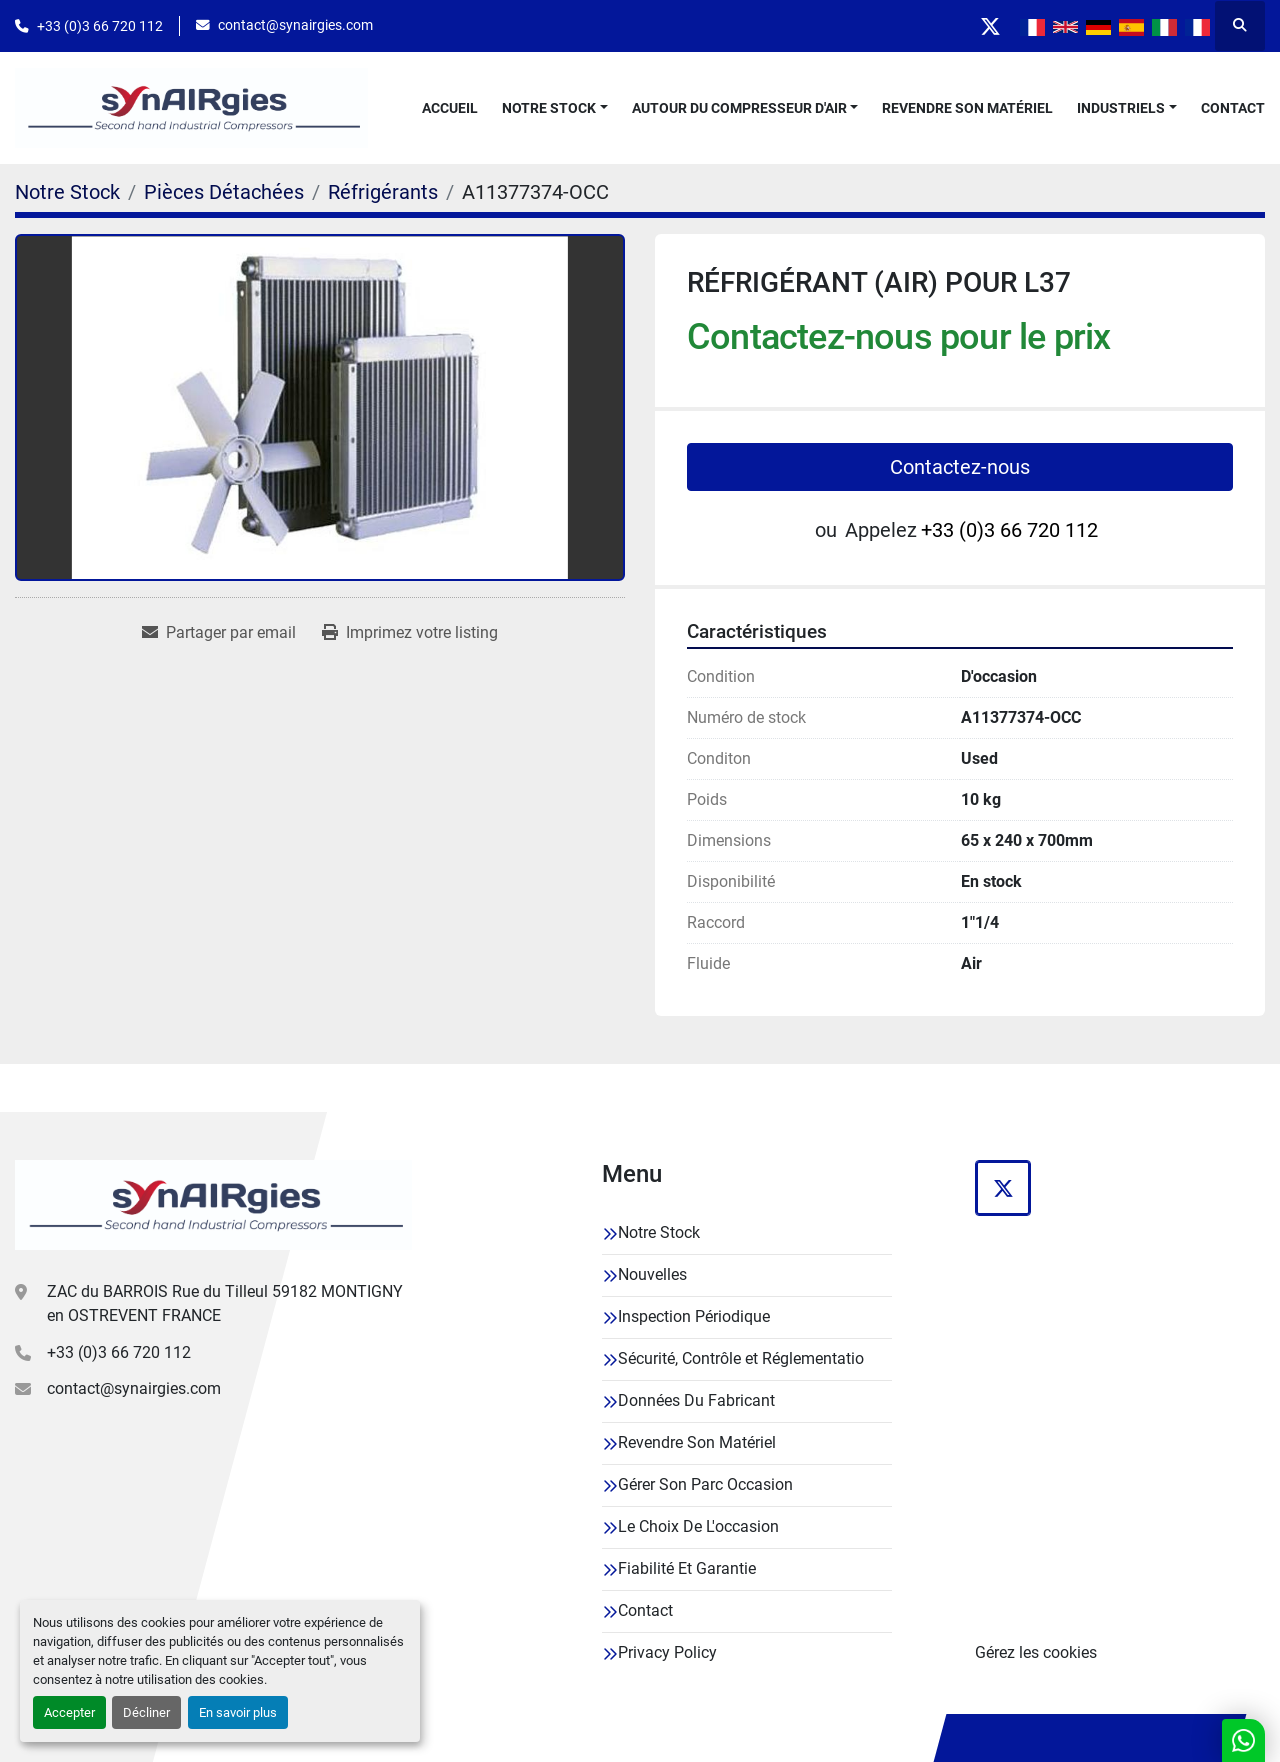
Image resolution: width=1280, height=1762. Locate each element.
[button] (555, 108)
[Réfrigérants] (383, 192)
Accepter (69, 1712)
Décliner (146, 1712)
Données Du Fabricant (696, 1400)
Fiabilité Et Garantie (687, 1568)
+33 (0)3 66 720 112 (100, 26)
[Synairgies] (213, 1205)
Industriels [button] (1121, 108)
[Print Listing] (410, 633)
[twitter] (990, 26)
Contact (1233, 108)
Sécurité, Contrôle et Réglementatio (741, 1358)
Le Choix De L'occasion (698, 1526)
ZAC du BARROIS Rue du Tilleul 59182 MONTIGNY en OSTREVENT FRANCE (225, 1303)
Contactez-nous (960, 467)
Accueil (450, 108)
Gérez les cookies (1036, 1652)
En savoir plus (238, 1712)
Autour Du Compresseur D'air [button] (739, 108)
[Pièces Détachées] (224, 192)
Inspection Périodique (694, 1316)
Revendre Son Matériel (967, 108)
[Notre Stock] (67, 192)
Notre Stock (549, 108)
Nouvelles (652, 1274)
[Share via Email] (219, 633)
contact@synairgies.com (295, 25)
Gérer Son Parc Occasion (705, 1484)
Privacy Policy (667, 1652)
